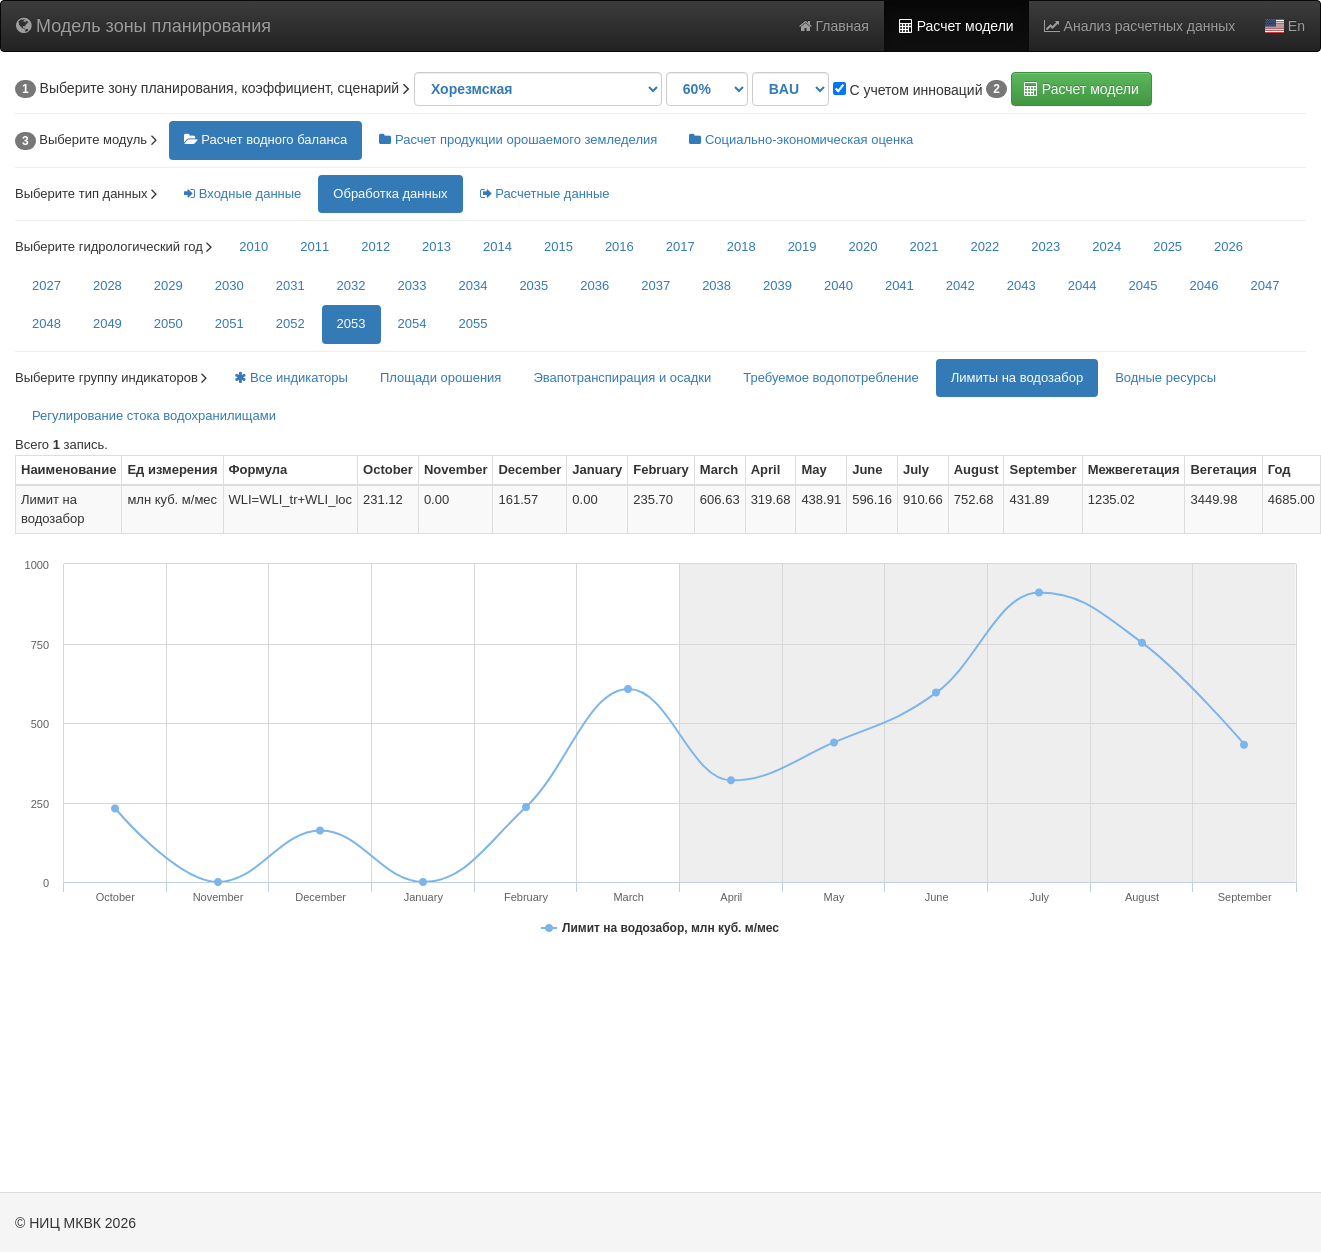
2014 (497, 246)
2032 (351, 285)
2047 (1264, 285)
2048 (46, 323)
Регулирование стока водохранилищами (154, 415)
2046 (1204, 285)
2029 (168, 285)
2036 (594, 285)
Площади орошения (441, 377)
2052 (290, 323)
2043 (1021, 285)
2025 (1167, 246)
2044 (1082, 285)
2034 (472, 285)
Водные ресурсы (1165, 377)
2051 (229, 323)
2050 (168, 323)
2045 (1143, 285)
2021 (923, 246)
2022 (984, 246)
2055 (472, 323)
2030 (229, 285)
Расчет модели (956, 26)
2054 (412, 323)
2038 (716, 285)
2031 (290, 285)
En (1285, 26)
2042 (960, 285)
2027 (46, 285)
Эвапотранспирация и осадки (622, 377)
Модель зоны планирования (143, 26)
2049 (107, 323)
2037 (655, 285)
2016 (619, 246)
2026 (1228, 246)
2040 (838, 285)
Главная (834, 26)
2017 (680, 246)
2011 (314, 246)
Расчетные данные (545, 193)
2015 (558, 246)
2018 (741, 246)
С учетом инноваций (908, 90)
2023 (1045, 246)
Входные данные (242, 193)
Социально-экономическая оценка (801, 139)
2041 (899, 285)
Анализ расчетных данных (1140, 26)
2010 (253, 246)
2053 (351, 323)
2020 (863, 246)
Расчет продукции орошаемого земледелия (518, 139)
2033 (412, 285)
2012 (375, 246)
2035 (533, 285)
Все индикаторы (290, 377)
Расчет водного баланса (266, 139)
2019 (802, 246)
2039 (777, 285)
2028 (107, 285)
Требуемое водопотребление (830, 377)
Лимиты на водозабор (1017, 377)
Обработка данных (390, 193)
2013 (436, 246)
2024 (1106, 246)
